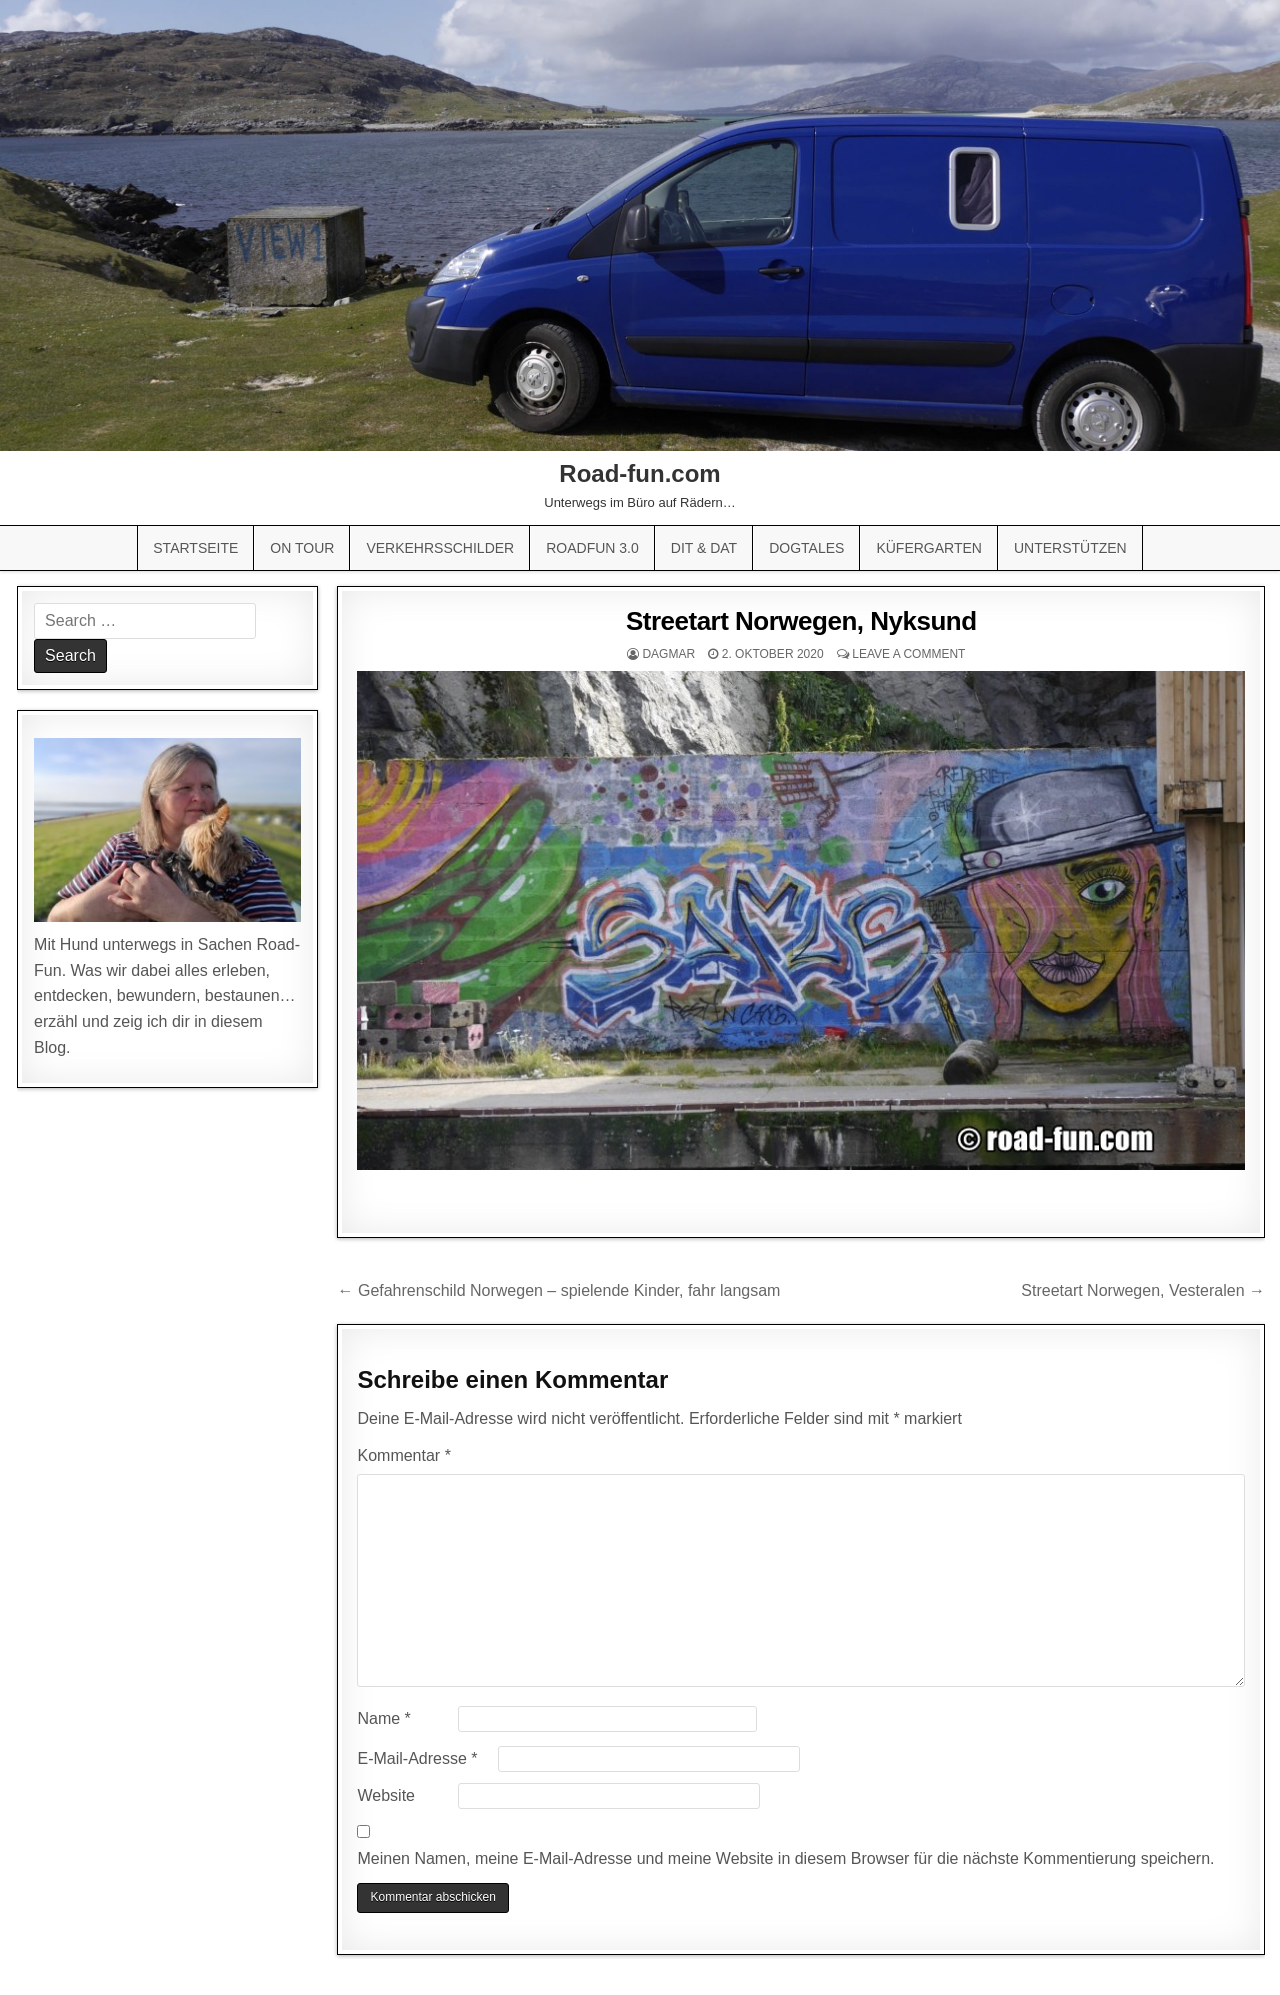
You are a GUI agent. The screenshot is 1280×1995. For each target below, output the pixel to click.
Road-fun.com (639, 473)
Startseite (195, 548)
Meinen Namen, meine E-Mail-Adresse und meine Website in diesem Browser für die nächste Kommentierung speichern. (785, 1858)
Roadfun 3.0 (592, 548)
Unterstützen (1070, 548)
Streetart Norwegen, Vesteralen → (1143, 1290)
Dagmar (668, 654)
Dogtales (806, 548)
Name (383, 1718)
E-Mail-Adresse (417, 1758)
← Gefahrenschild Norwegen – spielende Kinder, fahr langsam (558, 1290)
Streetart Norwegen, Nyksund (801, 621)
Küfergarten (929, 548)
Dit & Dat (704, 548)
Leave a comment (908, 654)
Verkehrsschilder (440, 548)
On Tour (302, 548)
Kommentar (403, 1455)
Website (386, 1795)
